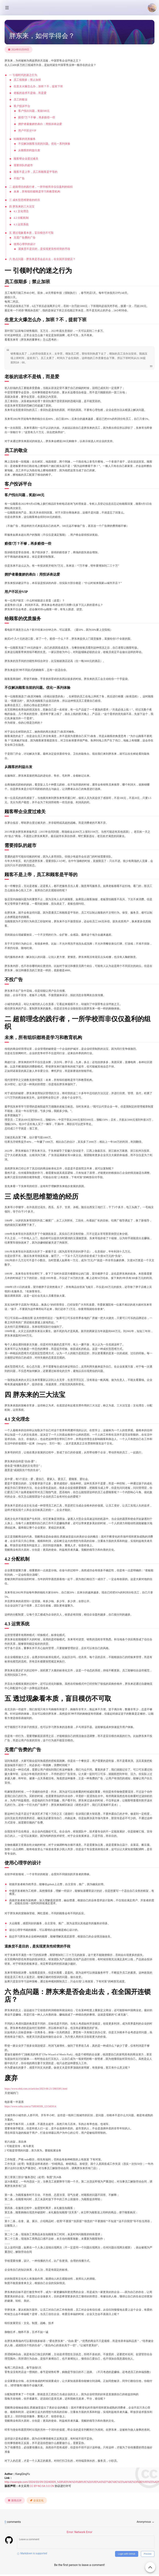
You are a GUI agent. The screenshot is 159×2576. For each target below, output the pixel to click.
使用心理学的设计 (25, 244)
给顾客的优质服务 (25, 139)
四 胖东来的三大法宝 (21, 206)
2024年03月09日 (18, 49)
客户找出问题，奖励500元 (34, 110)
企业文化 (38, 2500)
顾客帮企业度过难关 (26, 158)
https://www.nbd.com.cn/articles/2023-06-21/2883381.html (36, 2088)
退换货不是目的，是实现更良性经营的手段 (44, 248)
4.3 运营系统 (21, 224)
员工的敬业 (20, 99)
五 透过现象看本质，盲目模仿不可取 (31, 232)
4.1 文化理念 (21, 211)
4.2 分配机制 (21, 217)
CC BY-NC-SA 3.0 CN (42, 2486)
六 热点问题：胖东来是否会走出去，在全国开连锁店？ (42, 259)
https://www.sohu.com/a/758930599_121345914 (30, 2106)
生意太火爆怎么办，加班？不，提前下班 (38, 86)
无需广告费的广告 (25, 237)
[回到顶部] (150, 2565)
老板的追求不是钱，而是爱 (30, 92)
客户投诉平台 (22, 106)
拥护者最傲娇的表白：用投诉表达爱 (40, 124)
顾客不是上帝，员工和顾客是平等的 (35, 171)
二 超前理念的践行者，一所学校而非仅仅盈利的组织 (41, 186)
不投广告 (19, 178)
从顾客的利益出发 (29, 150)
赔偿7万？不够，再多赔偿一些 (36, 117)
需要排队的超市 (23, 165)
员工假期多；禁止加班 (27, 79)
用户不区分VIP (27, 130)
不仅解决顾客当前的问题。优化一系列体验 (44, 143)
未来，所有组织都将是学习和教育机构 (37, 191)
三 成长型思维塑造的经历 (24, 199)
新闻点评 (16, 2500)
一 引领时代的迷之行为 (23, 75)
